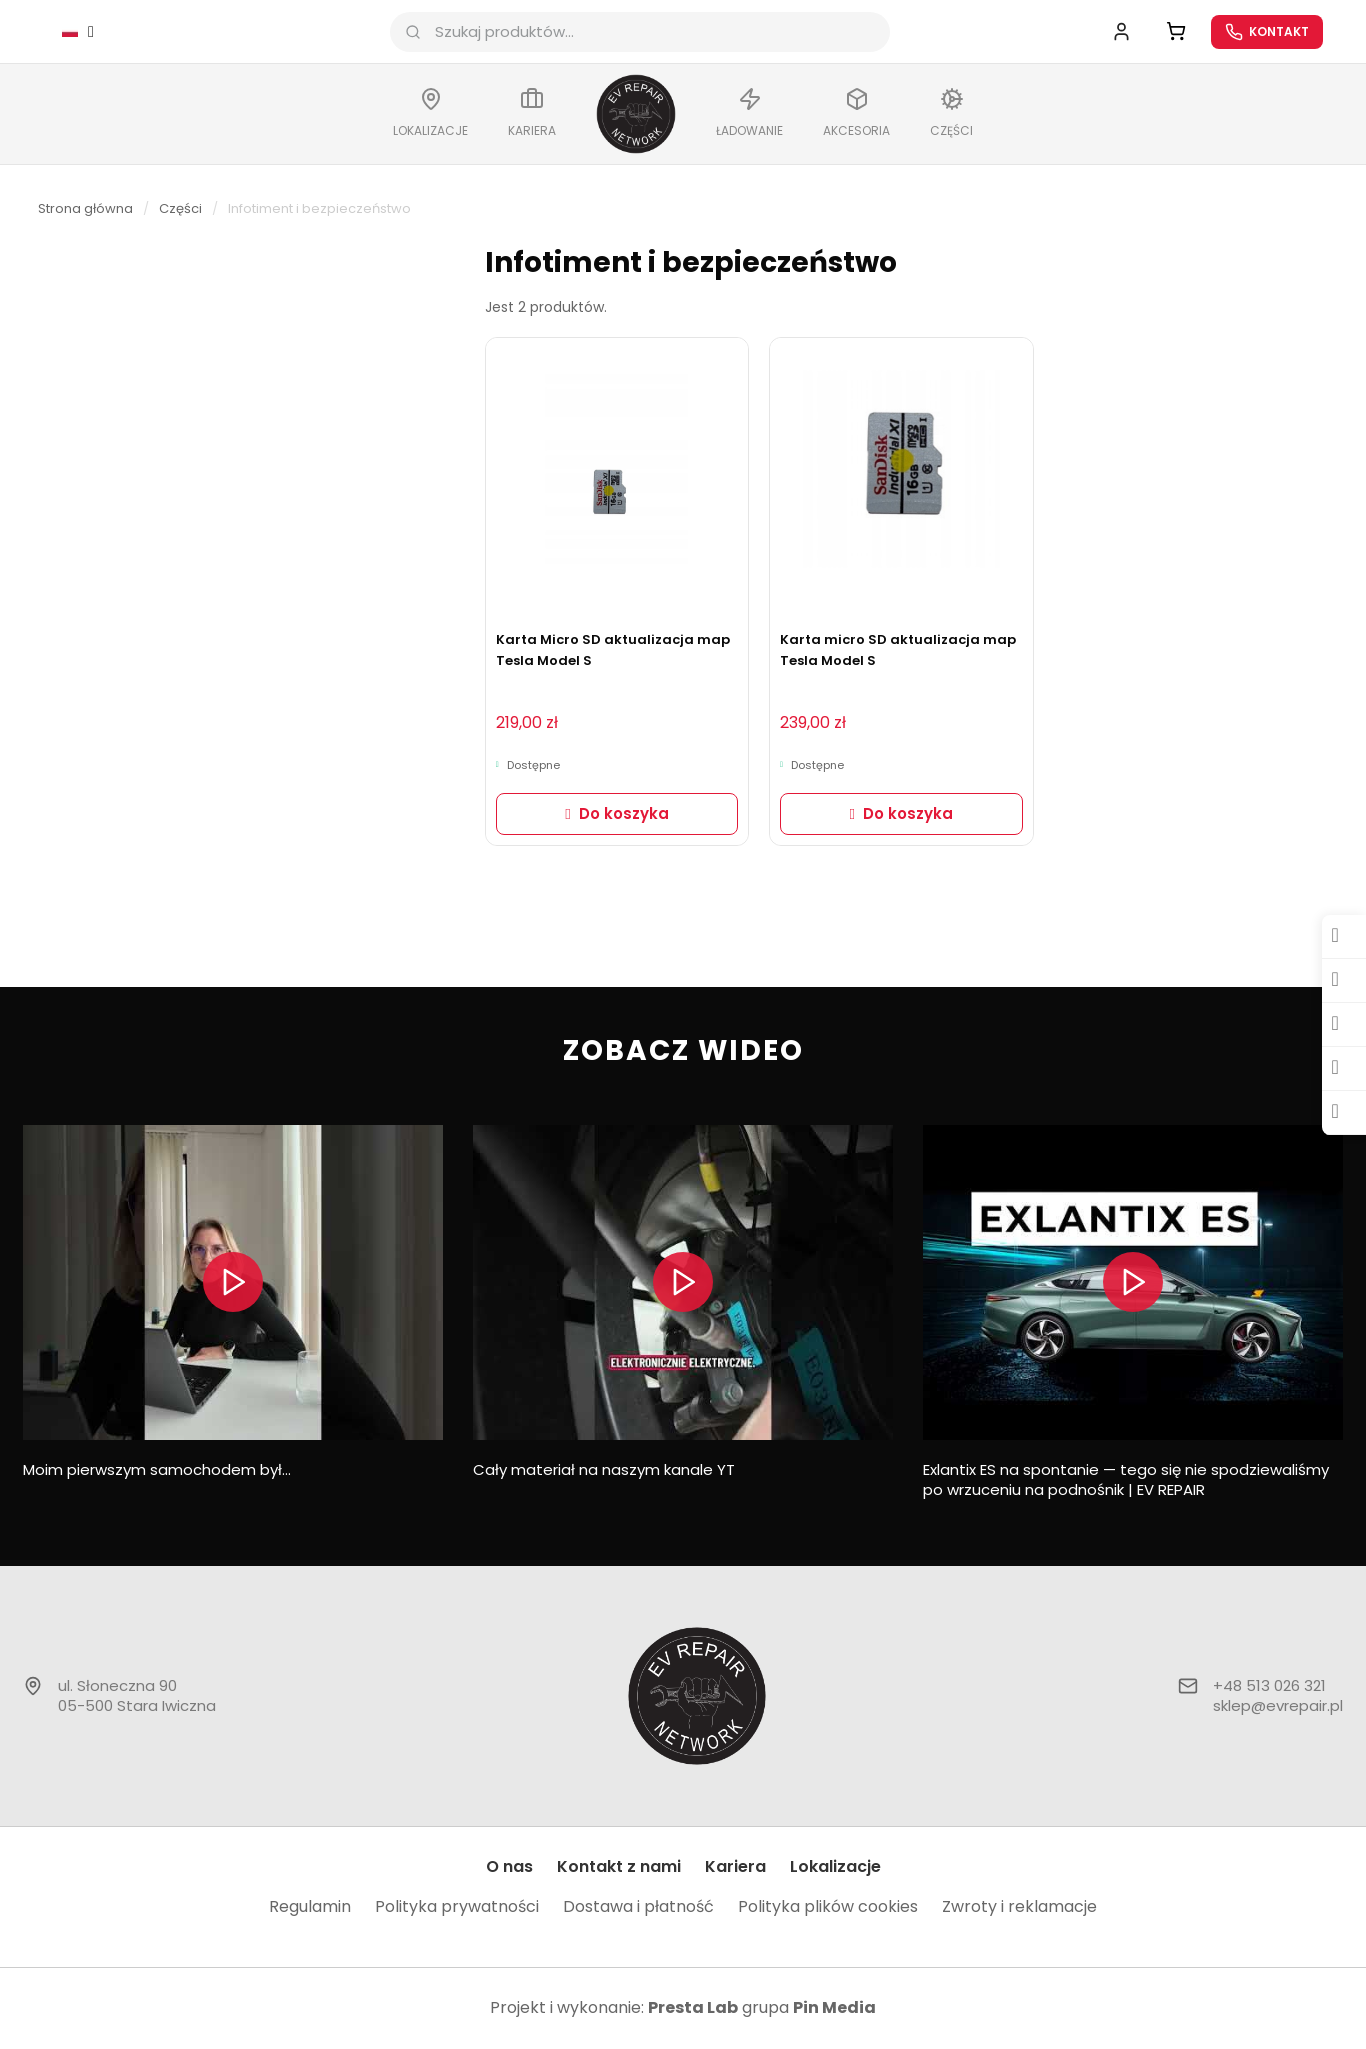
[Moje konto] (1119, 32)
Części (180, 210)
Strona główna (85, 210)
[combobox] (645, 33)
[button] (617, 816)
